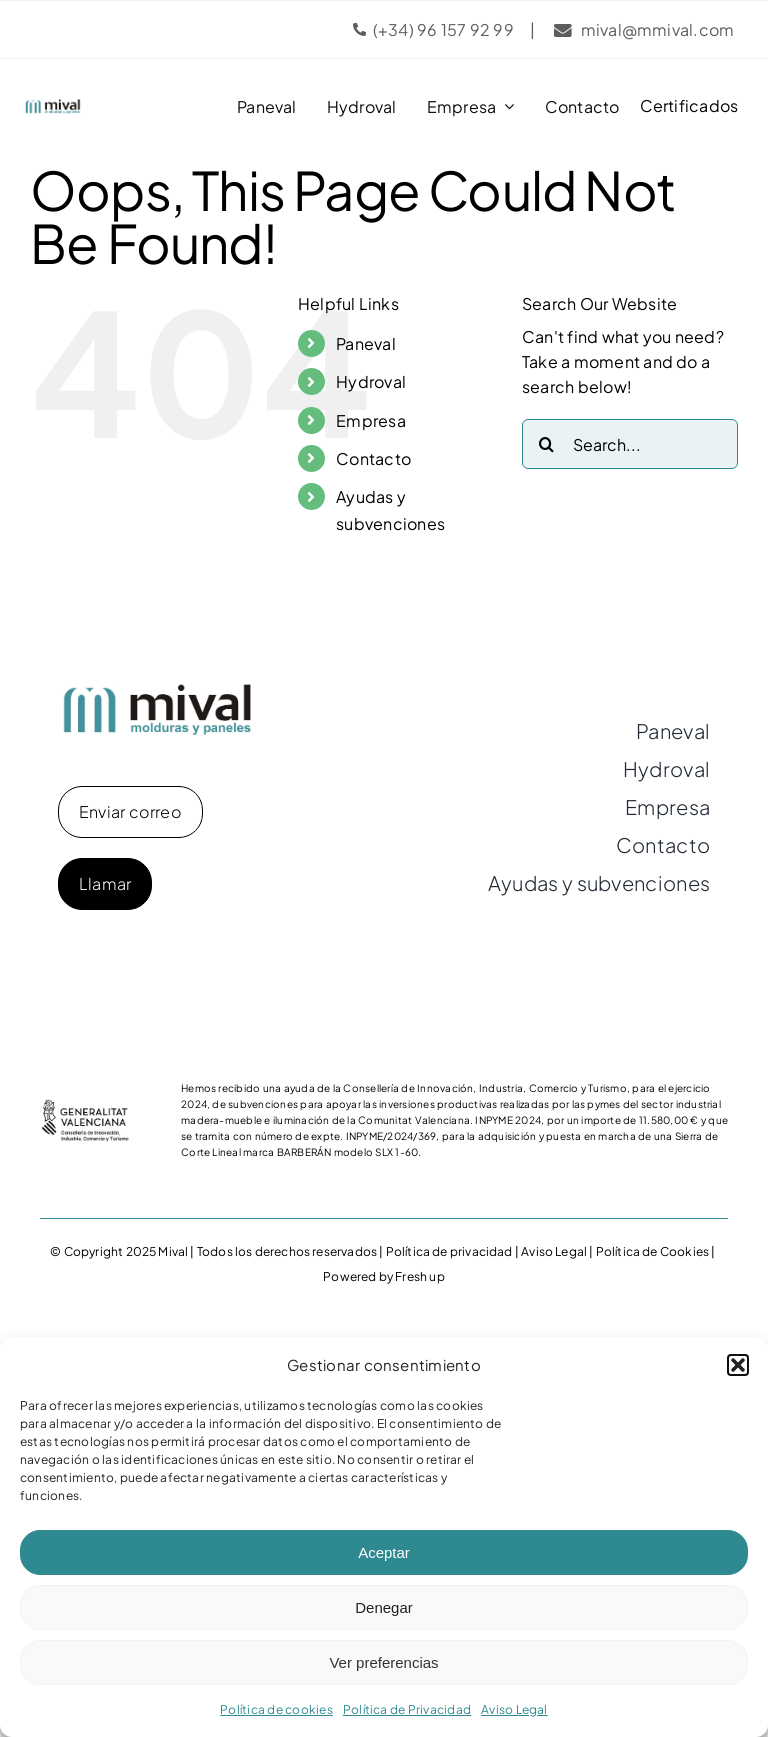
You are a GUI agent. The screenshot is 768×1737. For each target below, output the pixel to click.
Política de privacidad (449, 1251)
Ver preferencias (383, 1662)
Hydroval (371, 381)
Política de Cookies (652, 1251)
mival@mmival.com (658, 29)
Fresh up (419, 1276)
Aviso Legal (514, 1709)
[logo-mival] (53, 106)
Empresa (371, 420)
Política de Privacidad (407, 1709)
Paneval (366, 343)
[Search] (547, 444)
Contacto (373, 458)
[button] (738, 1365)
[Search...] (630, 444)
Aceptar (384, 1552)
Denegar (384, 1607)
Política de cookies (276, 1709)
